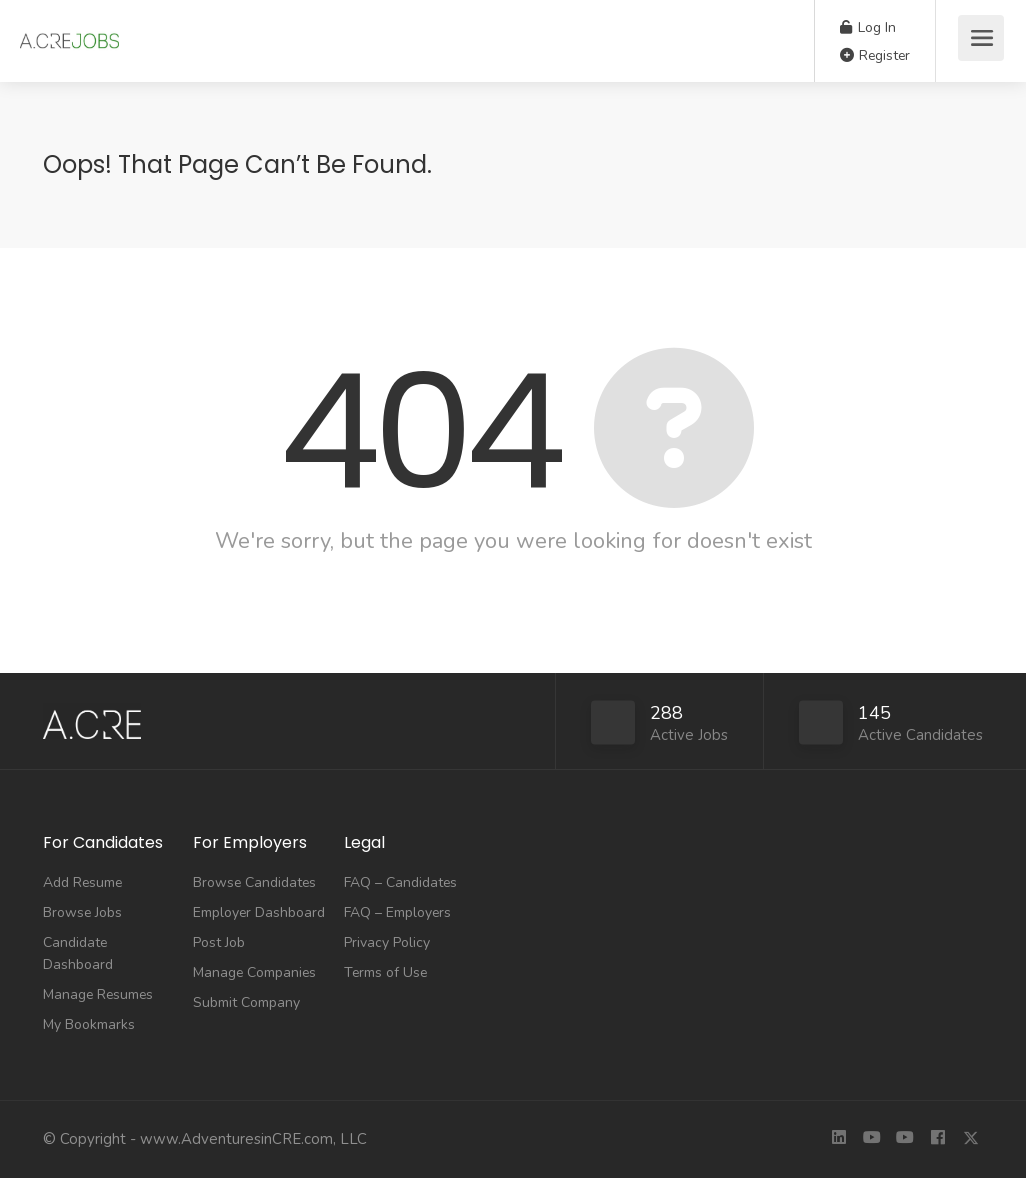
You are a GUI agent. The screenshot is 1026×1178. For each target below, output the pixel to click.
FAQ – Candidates (400, 882)
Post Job (219, 942)
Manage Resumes (98, 994)
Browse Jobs (82, 912)
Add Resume (82, 882)
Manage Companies (254, 972)
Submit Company (246, 1002)
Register (875, 55)
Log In (868, 27)
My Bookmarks (89, 1024)
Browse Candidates (254, 882)
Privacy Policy (387, 942)
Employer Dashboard (259, 912)
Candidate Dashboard (78, 953)
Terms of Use (385, 972)
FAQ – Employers (397, 912)
